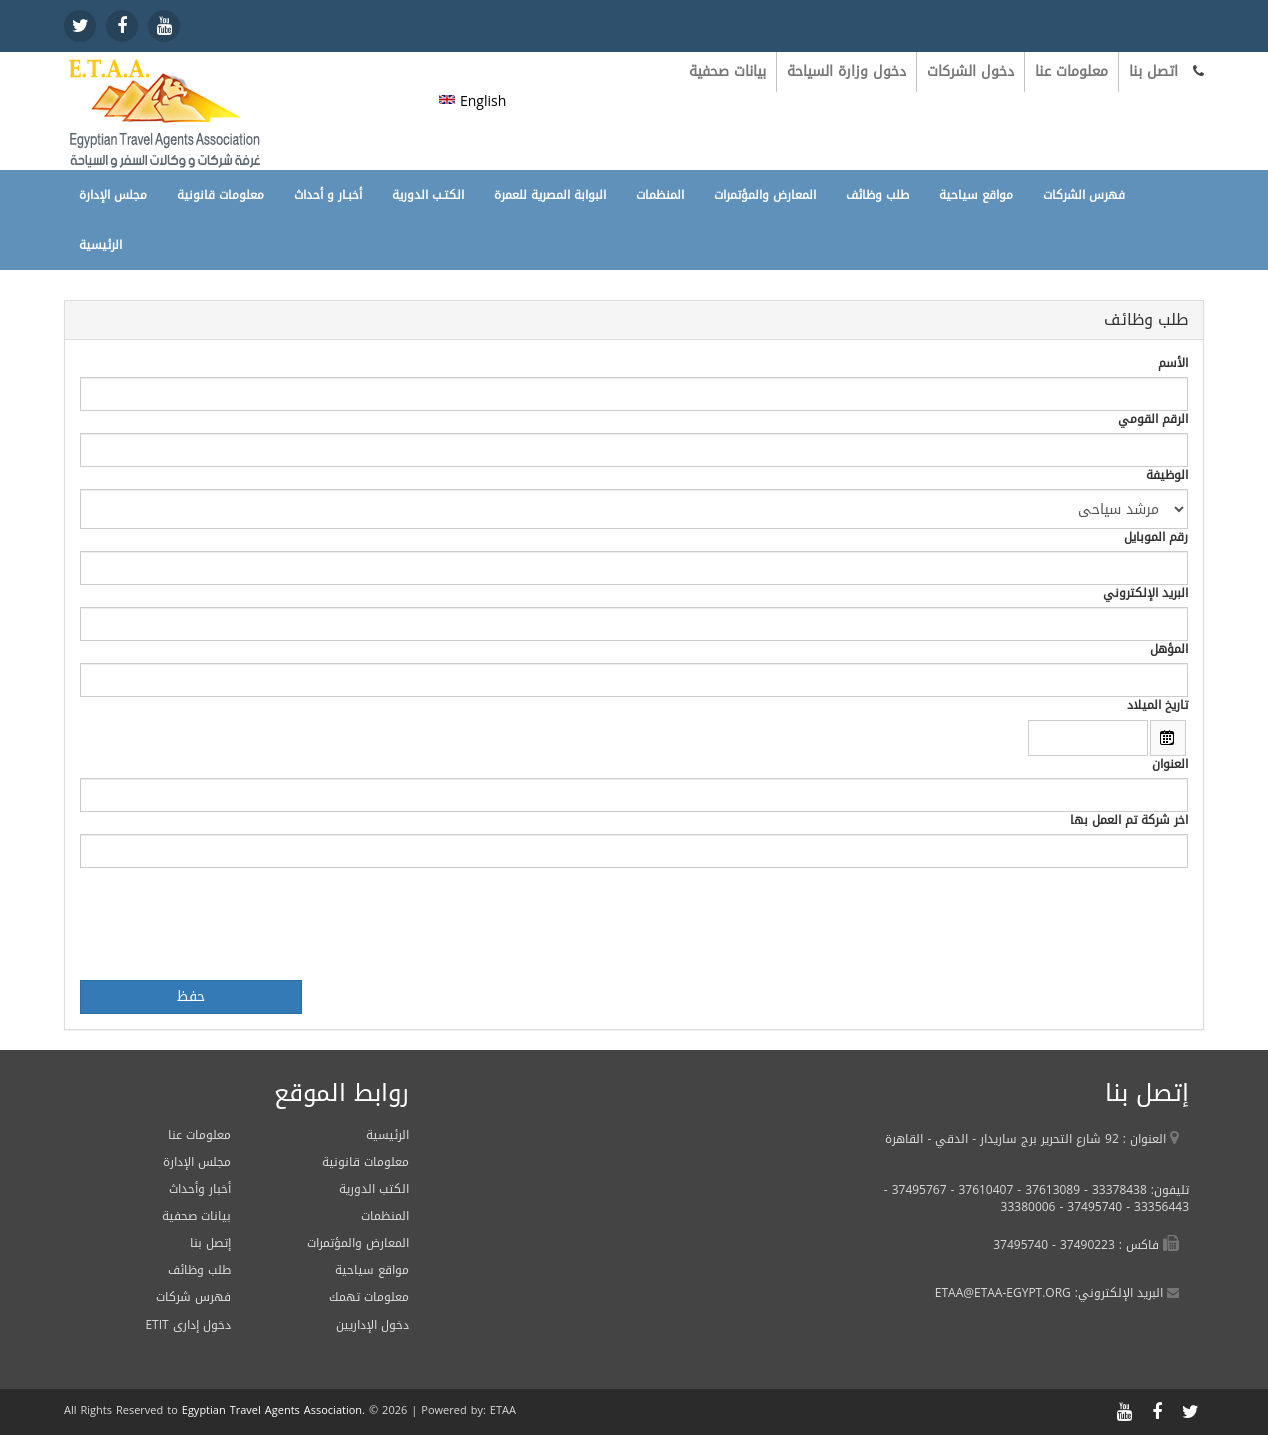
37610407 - (980, 1190)
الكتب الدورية (374, 1189)
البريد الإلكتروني (1145, 593)
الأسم (1173, 363)
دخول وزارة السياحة (846, 71)
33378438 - (1113, 1190)
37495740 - (1088, 1207)
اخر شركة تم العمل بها (1129, 820)
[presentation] (232, 924)
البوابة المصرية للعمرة (550, 195)
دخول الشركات (970, 71)
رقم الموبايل (1156, 537)
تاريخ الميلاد (1157, 705)
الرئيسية (100, 245)
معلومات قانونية (220, 195)
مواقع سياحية (976, 195)
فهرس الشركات (1084, 195)
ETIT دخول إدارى (187, 1325)
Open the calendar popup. (1168, 738)
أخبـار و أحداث (328, 195)
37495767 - (915, 1190)
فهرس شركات (193, 1297)
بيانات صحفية (727, 71)
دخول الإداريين (372, 1325)
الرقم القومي (1153, 419)
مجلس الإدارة (113, 195)
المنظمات (660, 195)
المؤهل (1169, 649)
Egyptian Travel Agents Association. (273, 1410)
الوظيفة (1167, 475)
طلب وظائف (877, 195)
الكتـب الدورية (428, 195)
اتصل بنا (1153, 71)
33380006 (1028, 1207)
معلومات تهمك (369, 1297)
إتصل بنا (210, 1243)
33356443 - (1155, 1207)
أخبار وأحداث (200, 1189)
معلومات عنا (1071, 71)
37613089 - (1046, 1190)
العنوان (1170, 764)
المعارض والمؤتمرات (765, 195)
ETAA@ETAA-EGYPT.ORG (1003, 1293)
